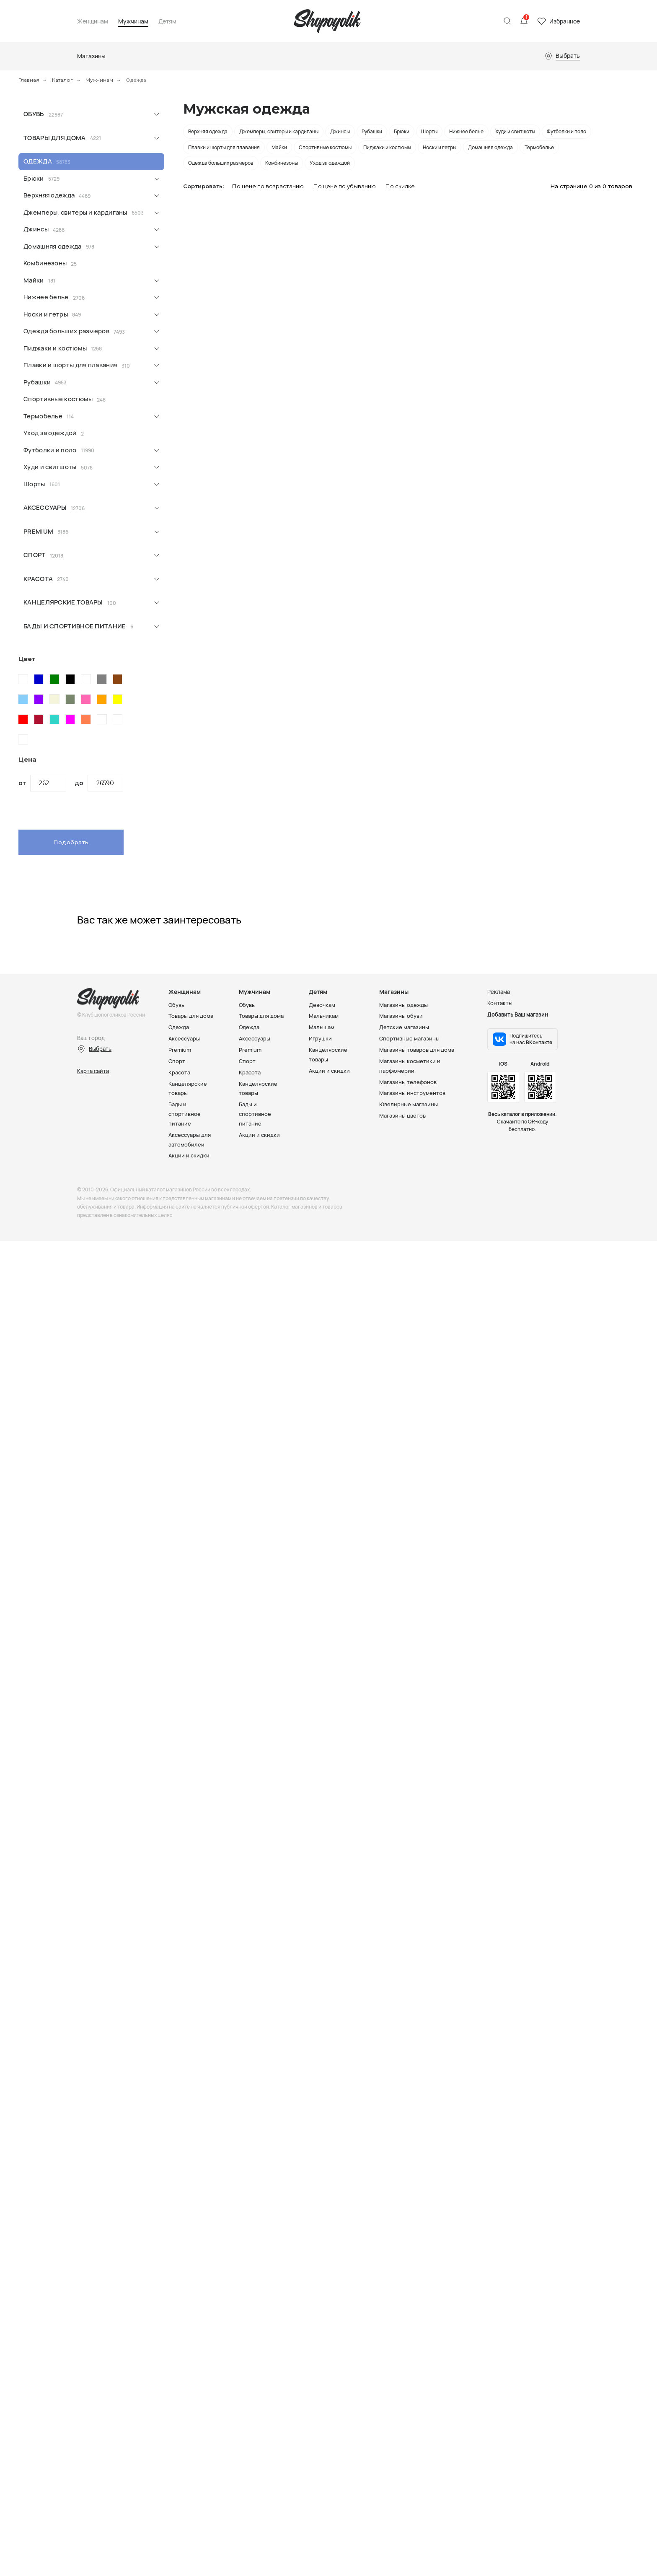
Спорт (34, 554)
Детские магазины (404, 1026)
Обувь (33, 113)
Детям (167, 21)
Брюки (33, 178)
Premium (38, 531)
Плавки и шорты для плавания (70, 365)
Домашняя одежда (52, 246)
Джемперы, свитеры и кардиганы (75, 212)
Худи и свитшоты (50, 466)
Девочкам (322, 1005)
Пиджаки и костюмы (55, 348)
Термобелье (42, 416)
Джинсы (36, 229)
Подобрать (71, 842)
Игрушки (320, 1037)
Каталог (62, 80)
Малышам (321, 1026)
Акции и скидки (189, 1151)
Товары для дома (54, 137)
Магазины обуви (401, 1016)
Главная (28, 80)
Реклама (498, 992)
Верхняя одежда (49, 195)
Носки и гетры (45, 314)
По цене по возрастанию (268, 186)
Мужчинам (133, 21)
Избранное (564, 21)
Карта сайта (93, 1071)
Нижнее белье (46, 297)
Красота (38, 578)
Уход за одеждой (50, 432)
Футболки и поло (50, 450)
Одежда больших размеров (66, 331)
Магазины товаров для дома (416, 1048)
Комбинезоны (45, 263)
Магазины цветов (402, 1112)
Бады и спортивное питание (74, 626)
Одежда (37, 161)
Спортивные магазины (409, 1037)
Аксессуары (45, 507)
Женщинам (92, 21)
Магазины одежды (403, 1005)
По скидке (400, 186)
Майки (33, 280)
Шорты (34, 484)
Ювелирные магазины (408, 1101)
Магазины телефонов (408, 1079)
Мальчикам (324, 1016)
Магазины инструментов (412, 1090)
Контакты (499, 1003)
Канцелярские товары (63, 602)
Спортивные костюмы (58, 398)
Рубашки (37, 382)
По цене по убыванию (344, 186)
